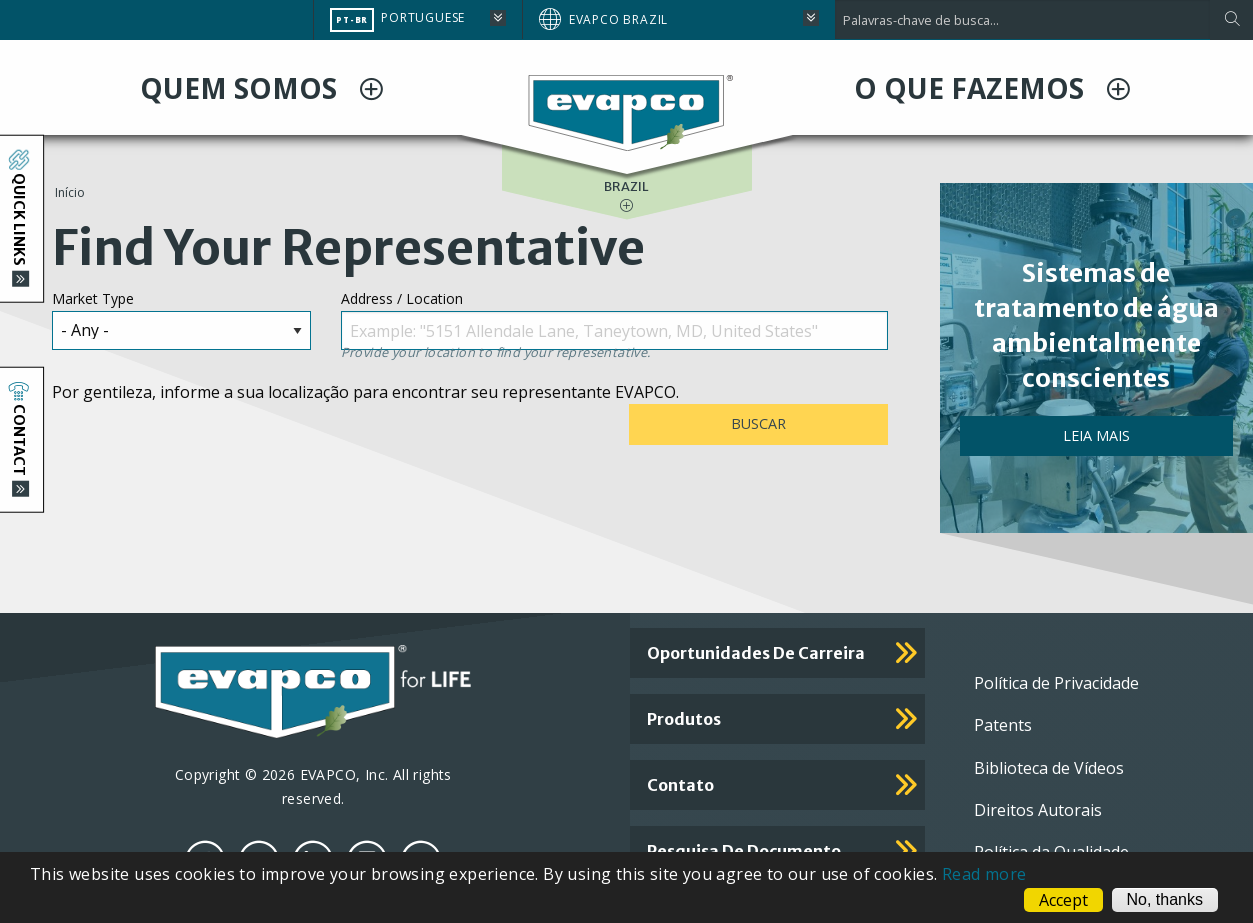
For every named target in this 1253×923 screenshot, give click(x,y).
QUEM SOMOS (242, 88)
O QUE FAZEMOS (972, 88)
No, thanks (1165, 899)
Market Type (93, 298)
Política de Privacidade (1056, 683)
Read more (984, 874)
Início (70, 192)
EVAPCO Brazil (618, 19)
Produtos (684, 719)
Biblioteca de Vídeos (1049, 768)
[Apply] (1231, 20)
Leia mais (1096, 435)
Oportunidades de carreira (756, 653)
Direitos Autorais (1038, 810)
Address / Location (402, 298)
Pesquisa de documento (744, 851)
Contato (680, 785)
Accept (1063, 900)
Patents (1003, 725)
